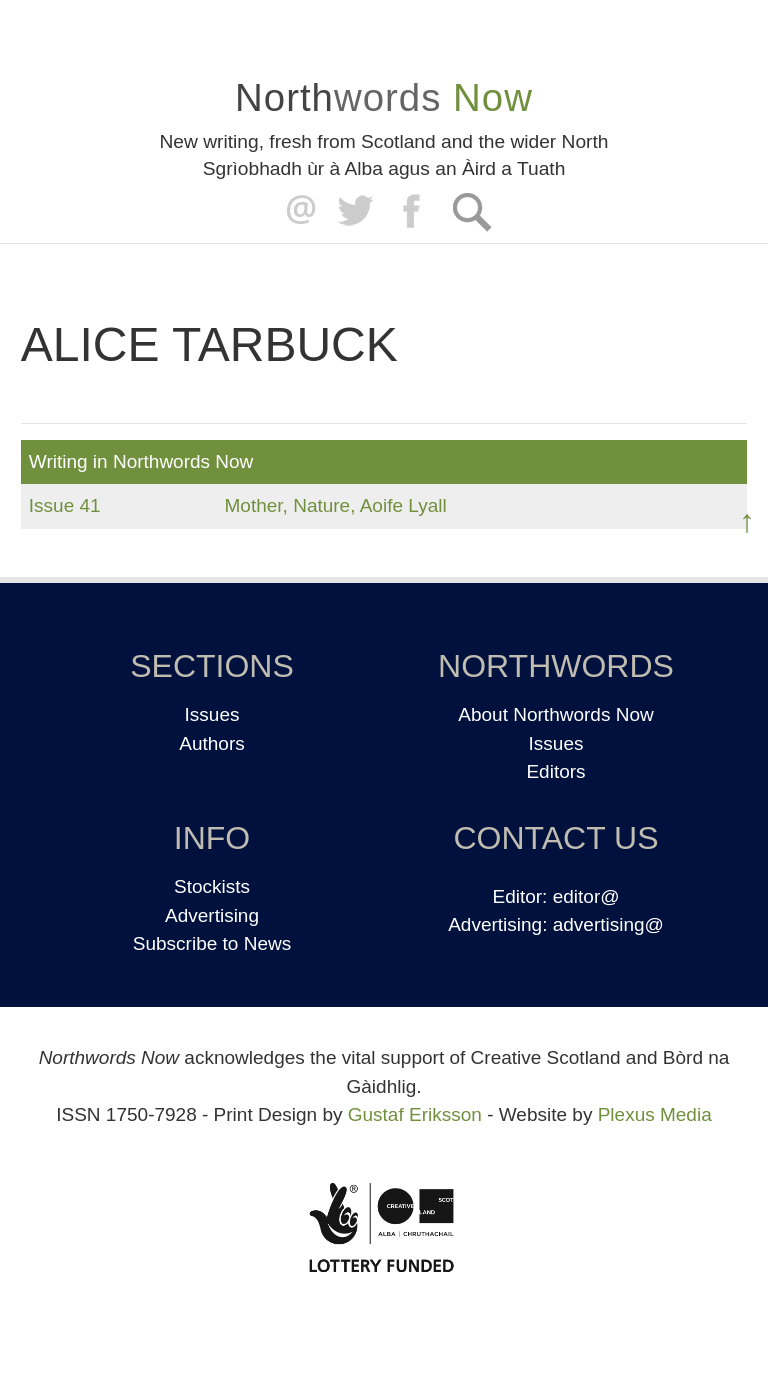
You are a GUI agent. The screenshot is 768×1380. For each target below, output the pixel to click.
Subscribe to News (212, 943)
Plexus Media (655, 1114)
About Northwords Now (555, 714)
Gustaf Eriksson (415, 1114)
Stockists (212, 886)
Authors (211, 743)
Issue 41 (65, 505)
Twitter (354, 211)
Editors (555, 771)
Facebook (413, 211)
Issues (212, 714)
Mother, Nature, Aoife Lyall (336, 505)
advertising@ (608, 924)
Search (471, 211)
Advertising (212, 915)
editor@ (586, 896)
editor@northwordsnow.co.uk (296, 211)
